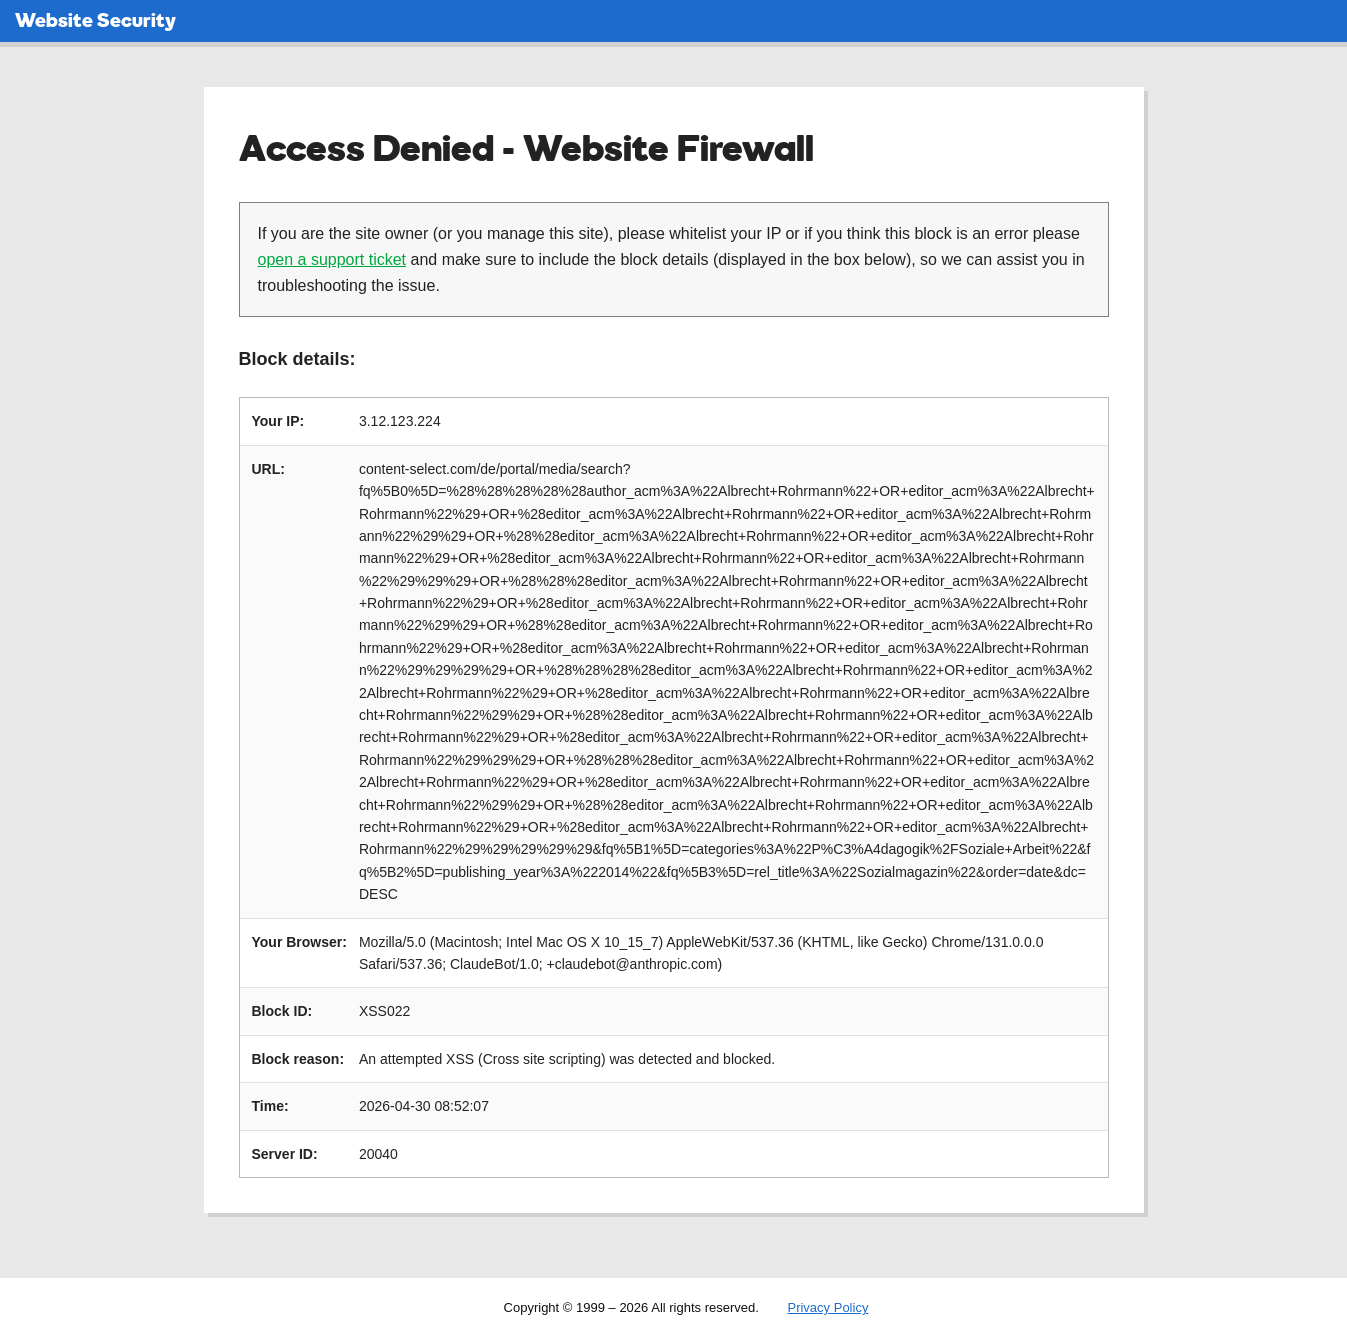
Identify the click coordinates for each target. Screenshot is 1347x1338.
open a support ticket (332, 259)
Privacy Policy (827, 1307)
